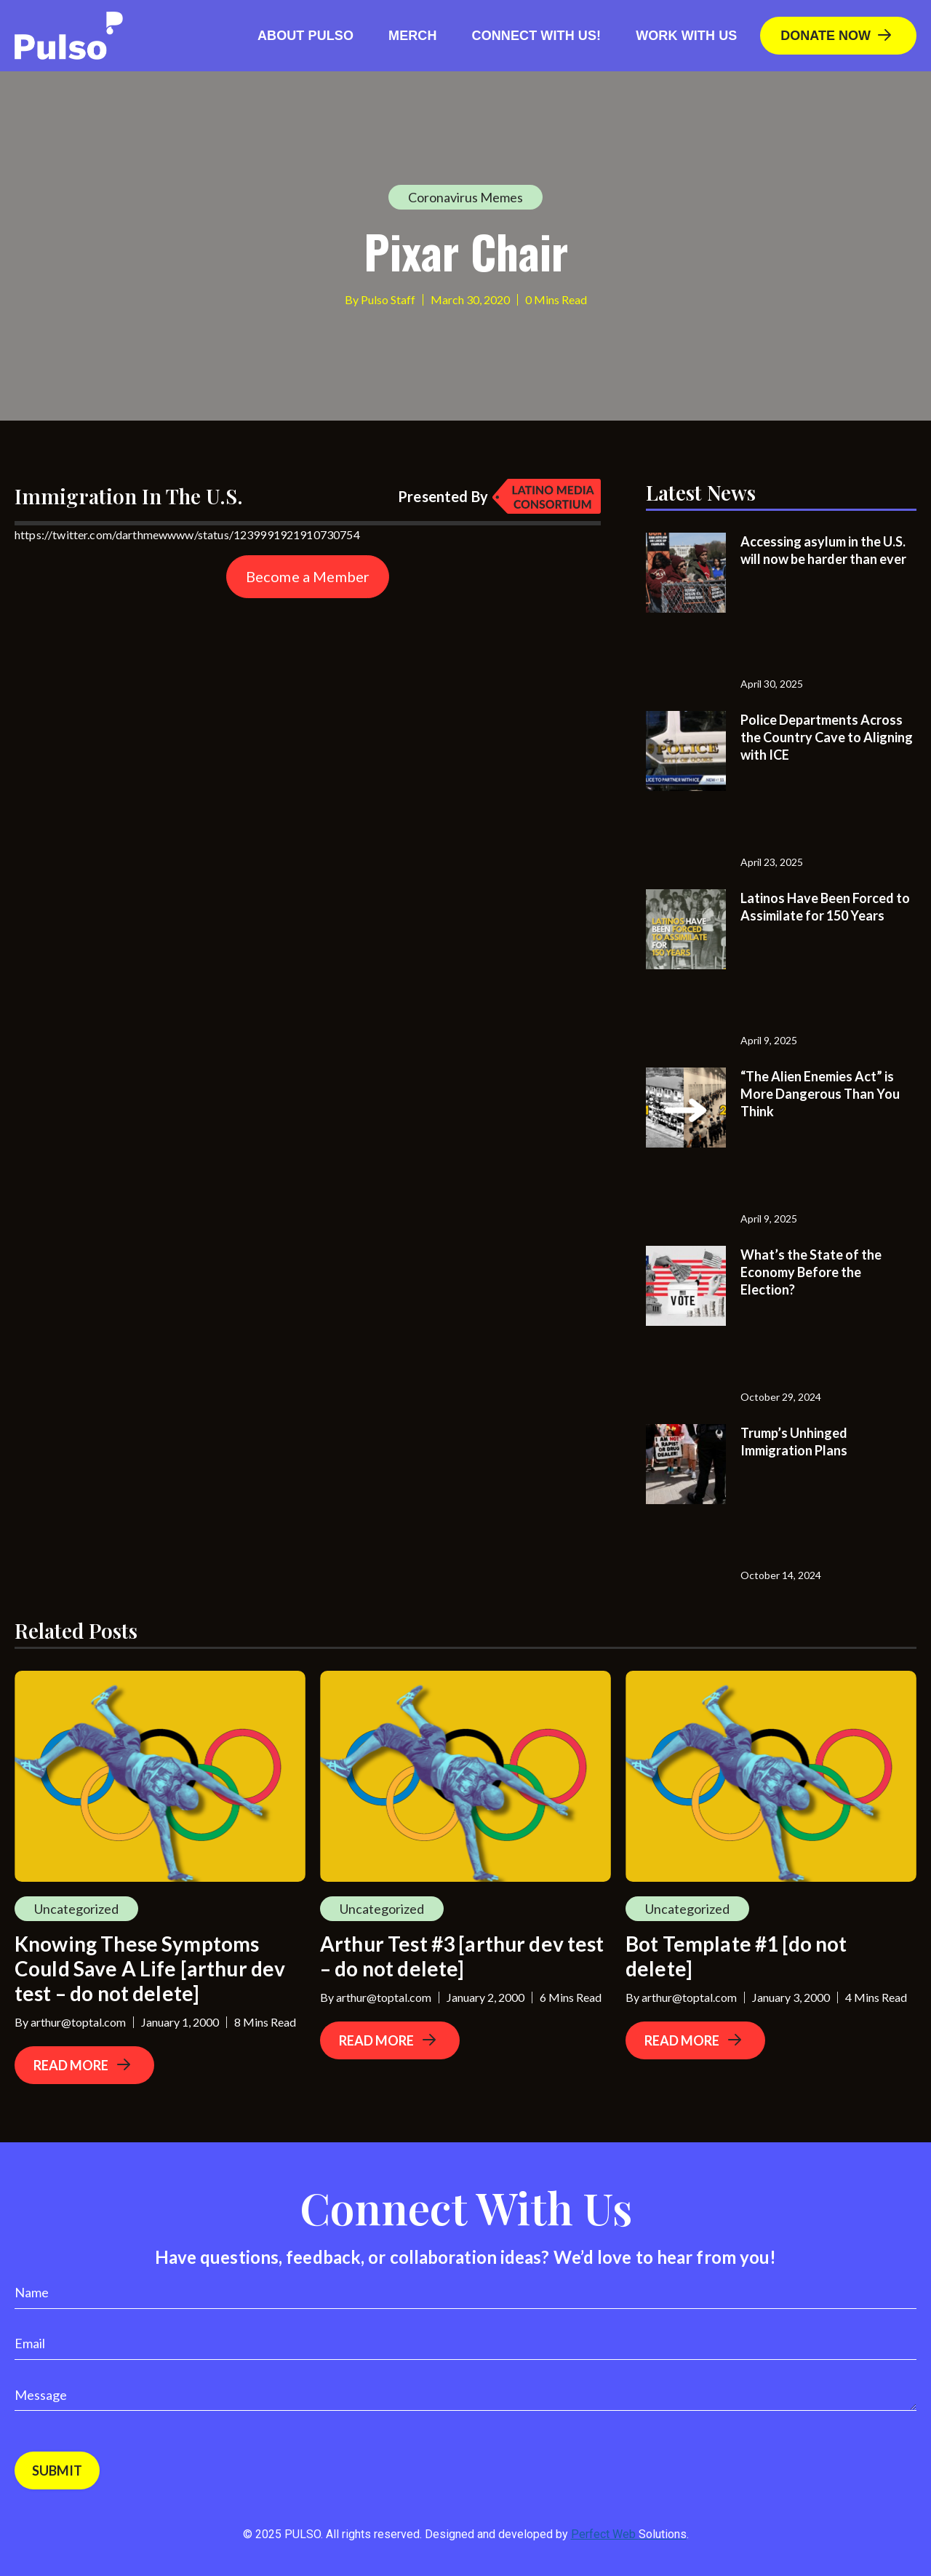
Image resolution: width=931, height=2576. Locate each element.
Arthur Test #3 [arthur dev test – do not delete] (462, 1956)
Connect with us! (537, 35)
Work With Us (686, 35)
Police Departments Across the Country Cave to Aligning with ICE (826, 737)
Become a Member (307, 576)
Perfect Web (629, 2534)
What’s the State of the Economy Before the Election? (811, 1272)
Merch (412, 35)
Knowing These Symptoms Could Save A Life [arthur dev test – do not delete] (150, 1968)
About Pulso (305, 35)
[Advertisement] (124, 699)
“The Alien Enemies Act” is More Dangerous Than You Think (820, 1093)
